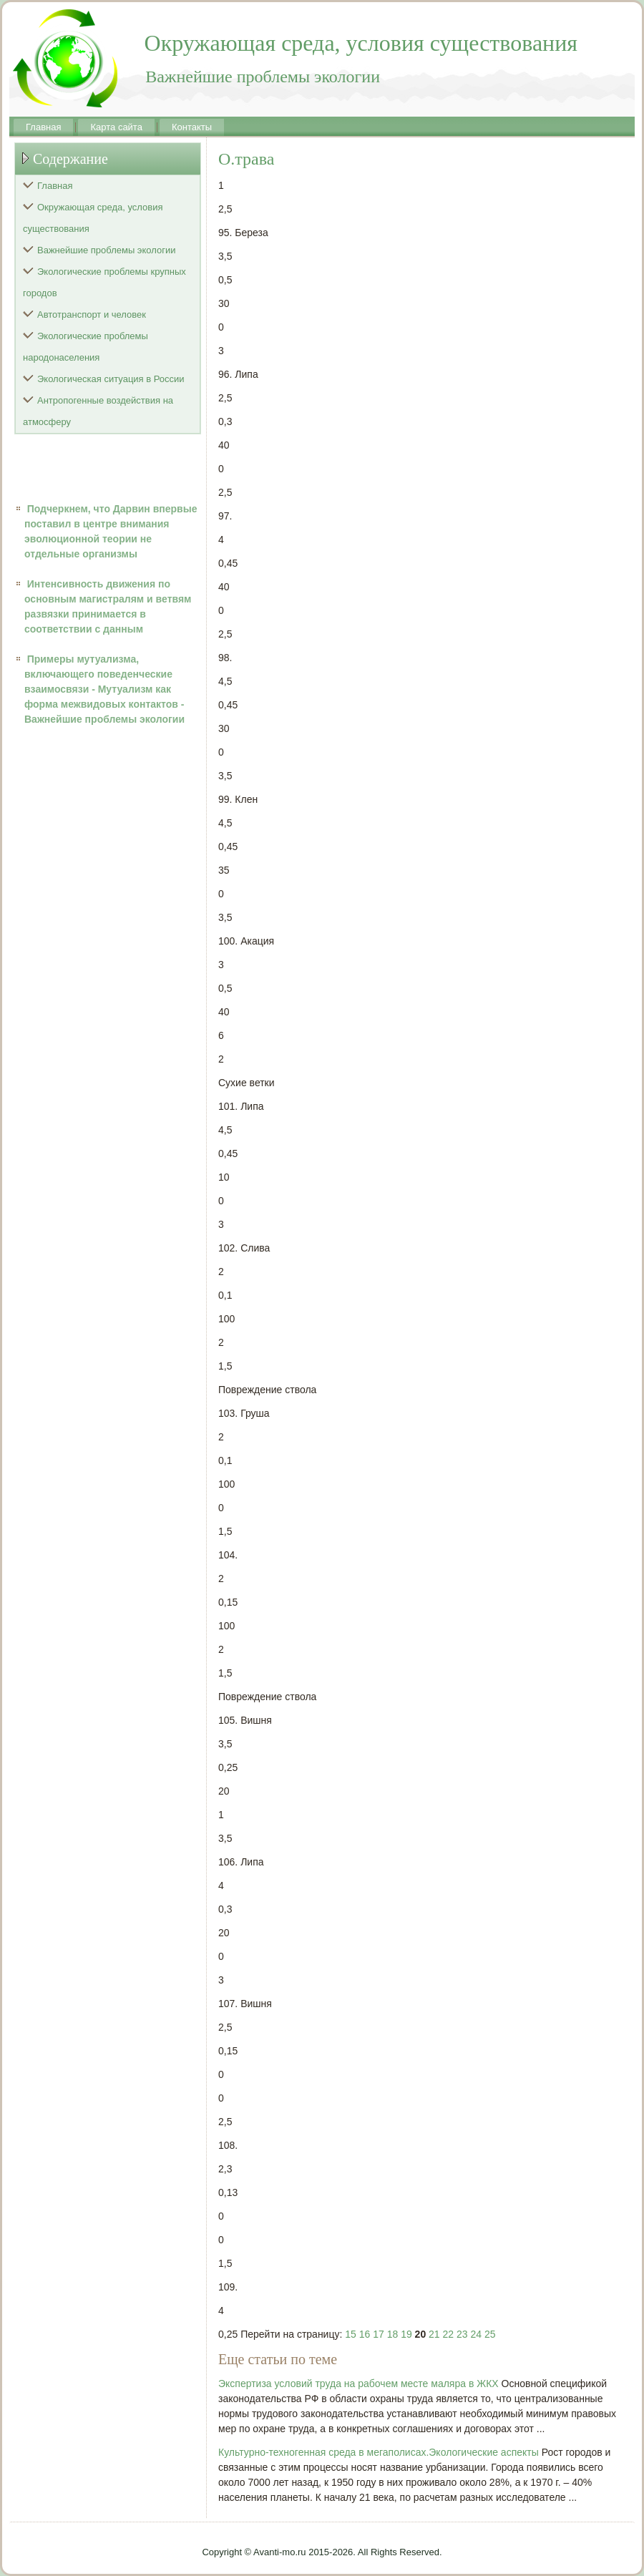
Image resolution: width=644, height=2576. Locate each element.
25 (490, 2334)
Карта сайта (116, 127)
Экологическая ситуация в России (111, 379)
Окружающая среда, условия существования (93, 218)
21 (434, 2334)
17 (378, 2334)
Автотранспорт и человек (91, 314)
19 (406, 2334)
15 (350, 2334)
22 (448, 2334)
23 (462, 2334)
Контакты (192, 127)
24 (476, 2334)
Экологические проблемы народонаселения (85, 347)
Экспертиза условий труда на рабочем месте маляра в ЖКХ (358, 2383)
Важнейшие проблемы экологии (106, 250)
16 (365, 2334)
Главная (43, 127)
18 (393, 2334)
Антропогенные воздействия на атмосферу (98, 411)
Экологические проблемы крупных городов (104, 282)
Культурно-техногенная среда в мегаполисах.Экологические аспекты (378, 2452)
